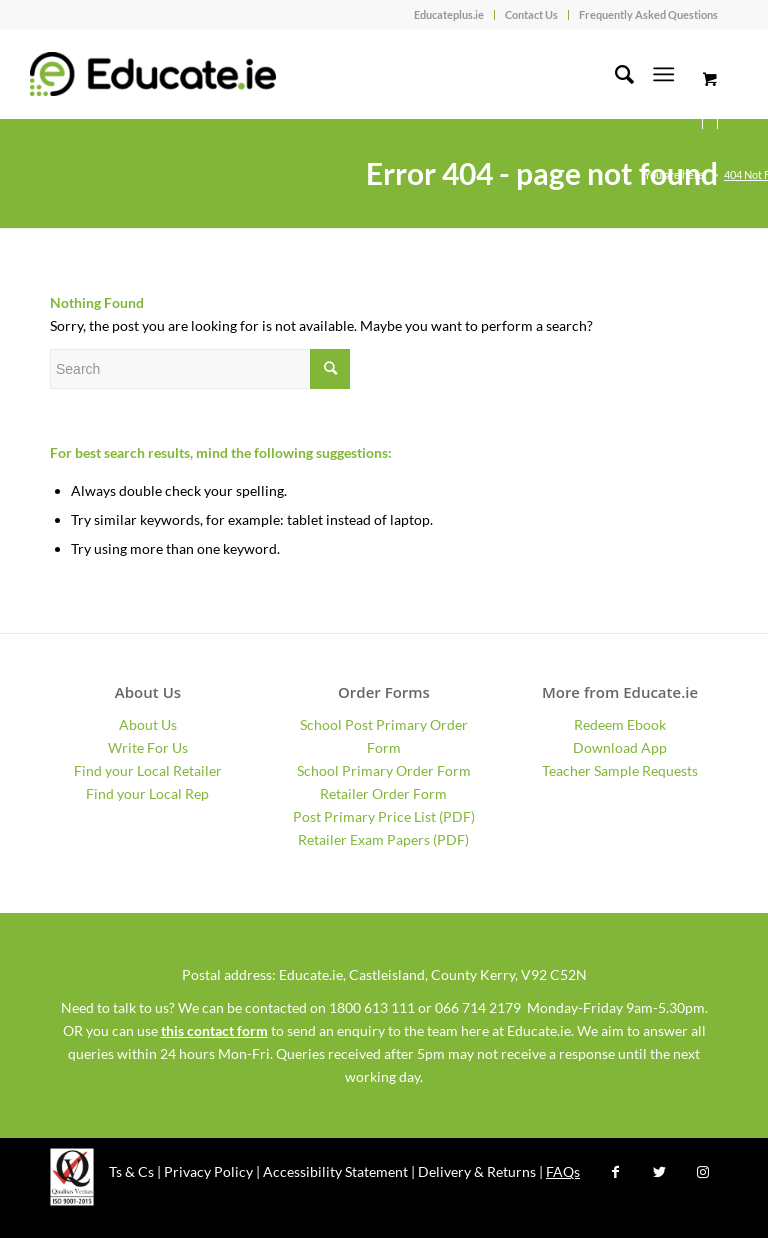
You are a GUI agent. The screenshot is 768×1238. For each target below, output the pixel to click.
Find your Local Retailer (148, 770)
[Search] (614, 74)
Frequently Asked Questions (648, 14)
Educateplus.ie (449, 14)
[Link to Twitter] (659, 1172)
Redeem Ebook (620, 724)
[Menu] (663, 74)
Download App (620, 747)
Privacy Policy (208, 1171)
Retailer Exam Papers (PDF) (383, 839)
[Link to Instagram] (703, 1172)
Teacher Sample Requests (620, 770)
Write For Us (148, 747)
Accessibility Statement (335, 1171)
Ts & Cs (131, 1171)
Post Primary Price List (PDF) (384, 816)
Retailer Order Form (383, 793)
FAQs (563, 1171)
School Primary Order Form (384, 770)
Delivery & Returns (477, 1171)
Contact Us (531, 14)
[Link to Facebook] (615, 1172)
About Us (148, 724)
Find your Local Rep (147, 793)
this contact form (214, 1030)
